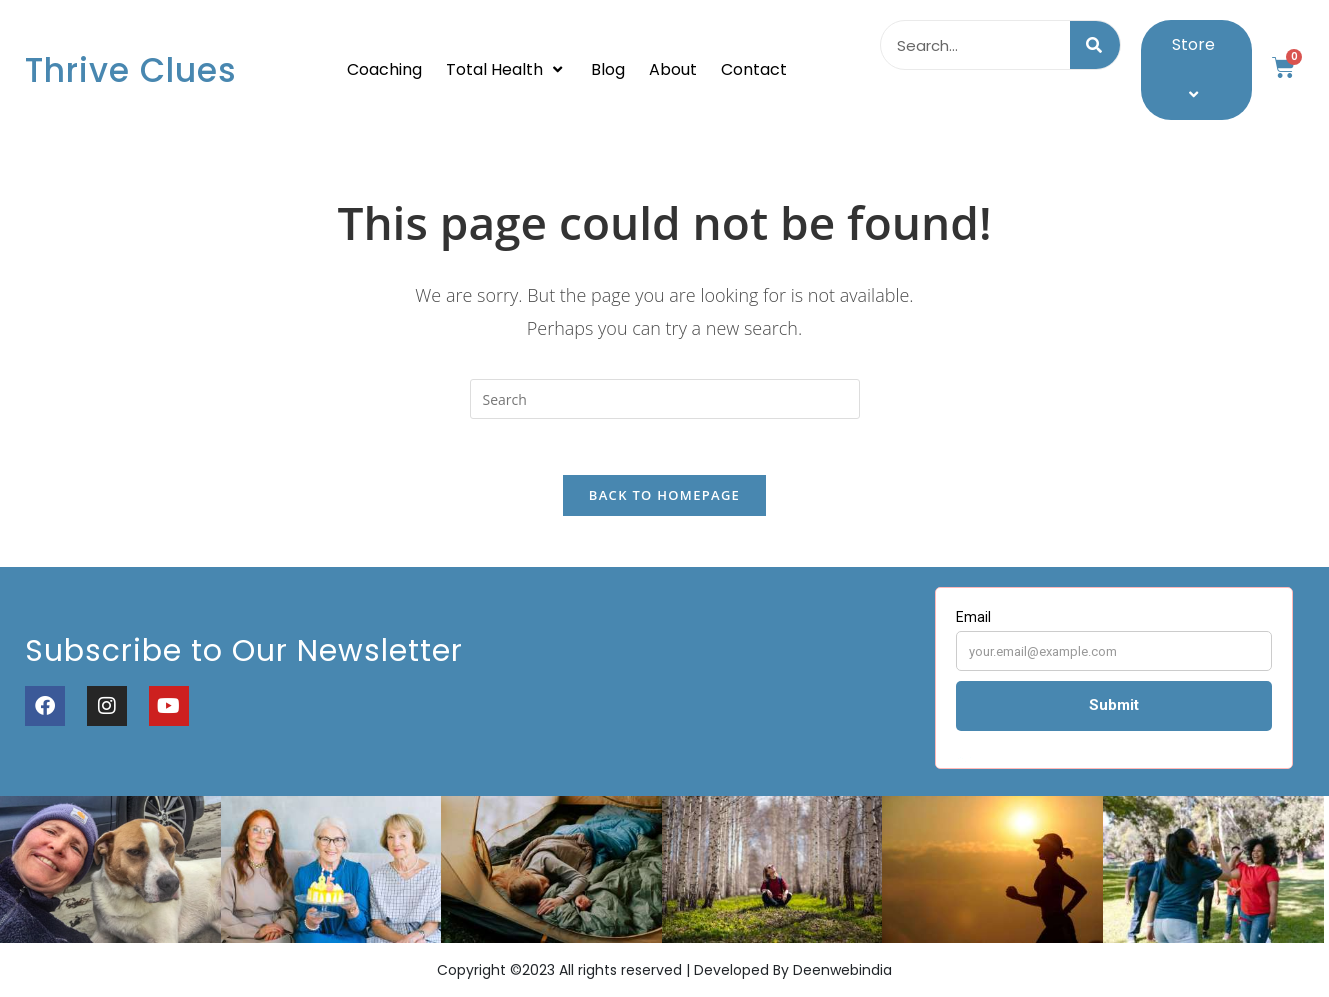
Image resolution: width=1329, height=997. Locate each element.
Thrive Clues (131, 70)
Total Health (506, 69)
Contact (754, 69)
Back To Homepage (664, 500)
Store (1196, 69)
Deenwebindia (842, 976)
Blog (608, 69)
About (673, 69)
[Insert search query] (665, 399)
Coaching (384, 69)
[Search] (1095, 45)
